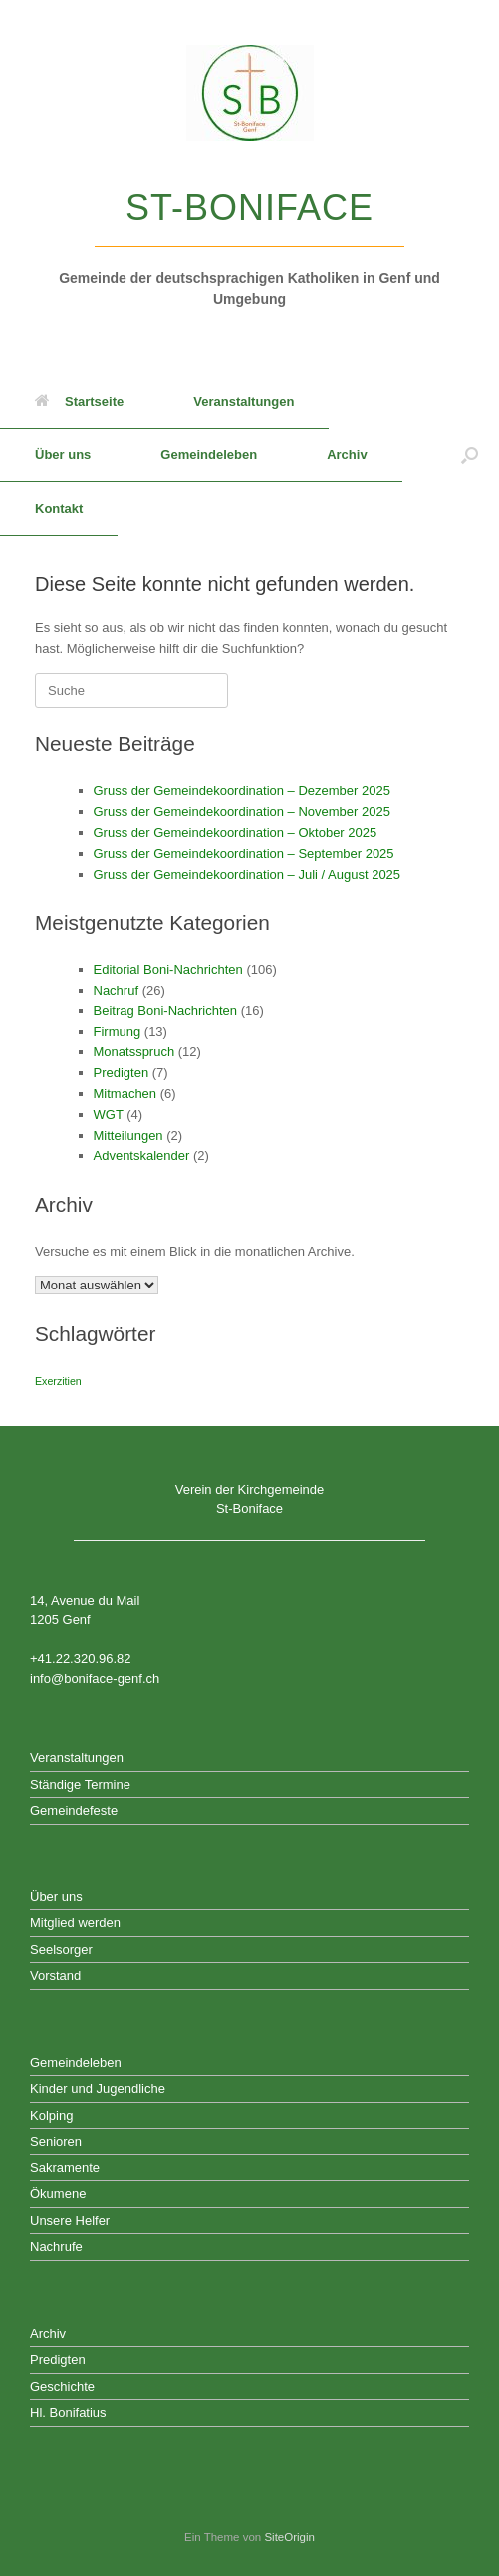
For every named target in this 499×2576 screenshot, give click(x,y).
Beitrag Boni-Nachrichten (166, 1010)
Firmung (117, 1031)
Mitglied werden (75, 1922)
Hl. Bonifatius (68, 2412)
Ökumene (58, 2193)
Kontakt (59, 508)
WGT (109, 1114)
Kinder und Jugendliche (97, 2088)
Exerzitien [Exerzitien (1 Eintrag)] (58, 1381)
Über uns (63, 454)
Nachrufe (56, 2246)
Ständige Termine (80, 1784)
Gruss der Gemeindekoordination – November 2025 (242, 811)
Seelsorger (61, 1949)
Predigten (121, 1072)
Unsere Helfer (70, 2220)
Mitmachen (125, 1093)
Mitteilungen (128, 1135)
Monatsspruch (134, 1051)
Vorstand (55, 1975)
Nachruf (116, 990)
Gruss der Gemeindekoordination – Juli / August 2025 (247, 874)
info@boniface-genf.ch (94, 1678)
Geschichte (62, 2386)
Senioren (56, 2141)
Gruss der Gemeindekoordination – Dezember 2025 (242, 790)
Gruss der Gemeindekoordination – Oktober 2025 (235, 832)
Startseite (79, 401)
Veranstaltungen (243, 401)
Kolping (51, 2115)
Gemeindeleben (208, 454)
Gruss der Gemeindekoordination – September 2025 (244, 853)
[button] (469, 455)
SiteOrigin (289, 2537)
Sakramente (65, 2167)
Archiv (347, 454)
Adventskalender (142, 1155)
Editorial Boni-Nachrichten (168, 969)
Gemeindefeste (74, 1810)
